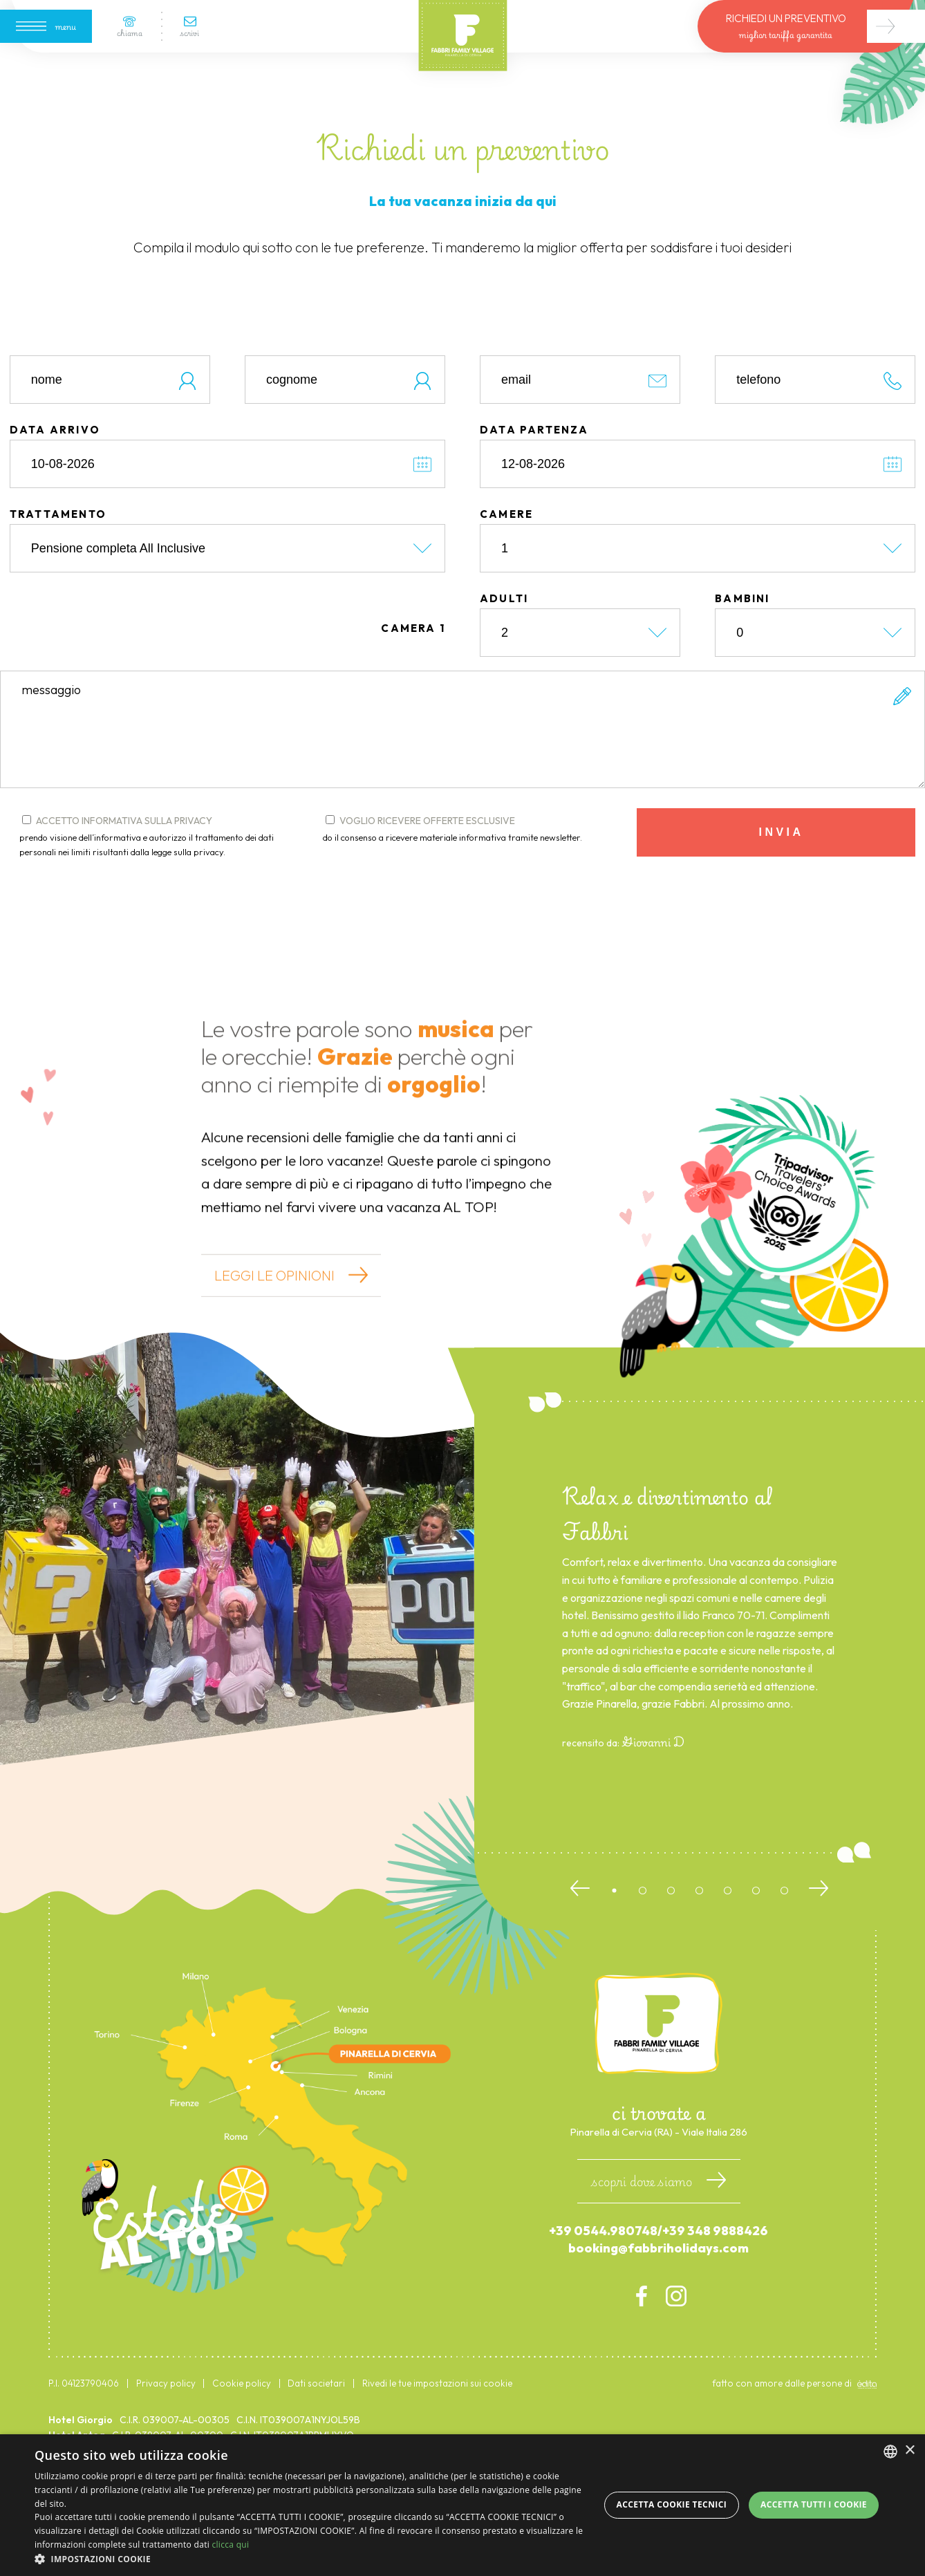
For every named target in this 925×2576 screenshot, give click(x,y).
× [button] (909, 2450)
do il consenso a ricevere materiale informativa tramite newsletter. (452, 899)
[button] (310, 2559)
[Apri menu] (46, 26)
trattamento (58, 576)
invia (781, 894)
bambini (742, 660)
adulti (504, 660)
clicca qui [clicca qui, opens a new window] (230, 2544)
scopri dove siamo (659, 2243)
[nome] (110, 442)
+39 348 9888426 (715, 2293)
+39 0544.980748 (603, 2293)
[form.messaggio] (462, 791)
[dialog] (462, 2505)
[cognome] (345, 442)
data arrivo (55, 491)
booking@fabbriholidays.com (658, 2310)
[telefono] (815, 442)
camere (506, 576)
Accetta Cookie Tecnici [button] (672, 2504)
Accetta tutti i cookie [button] (813, 2504)
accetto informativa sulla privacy (154, 899)
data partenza (534, 491)
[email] (580, 442)
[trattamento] (227, 610)
